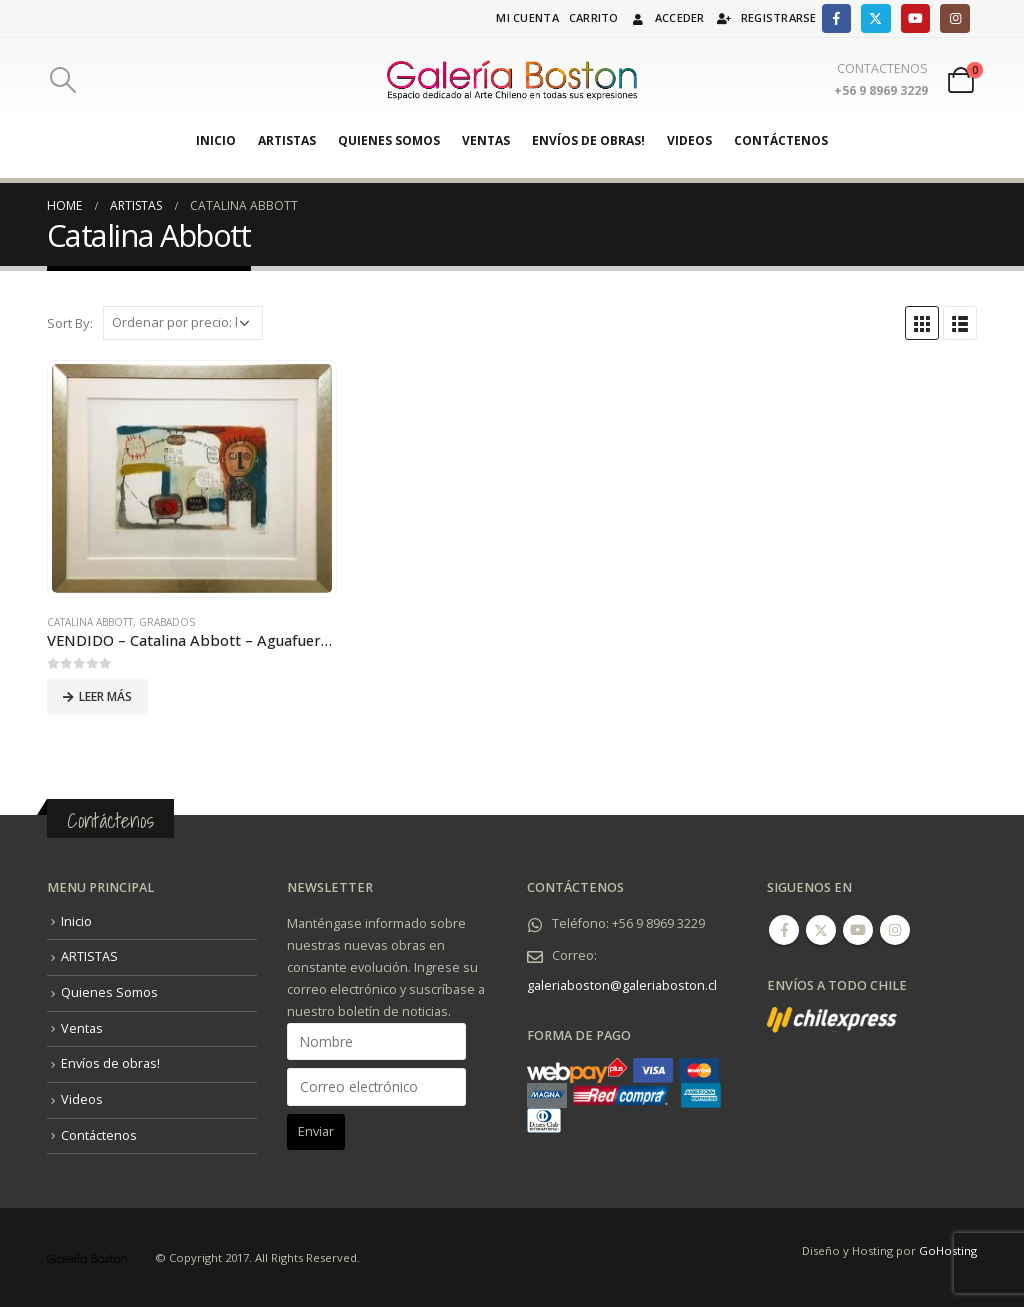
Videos (689, 140)
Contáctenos (781, 140)
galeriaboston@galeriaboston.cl (622, 985)
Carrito (594, 17)
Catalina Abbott (90, 622)
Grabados (167, 622)
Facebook (784, 930)
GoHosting (948, 1250)
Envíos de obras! (588, 140)
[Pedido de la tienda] (183, 323)
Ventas (486, 140)
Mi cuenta (527, 17)
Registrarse (766, 17)
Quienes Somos (389, 140)
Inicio (216, 140)
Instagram (895, 930)
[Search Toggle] (62, 80)
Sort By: (70, 323)
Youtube (858, 930)
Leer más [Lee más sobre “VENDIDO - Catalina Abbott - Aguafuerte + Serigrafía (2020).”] (105, 696)
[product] (192, 478)
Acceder (667, 17)
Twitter (821, 930)
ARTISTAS (287, 140)
